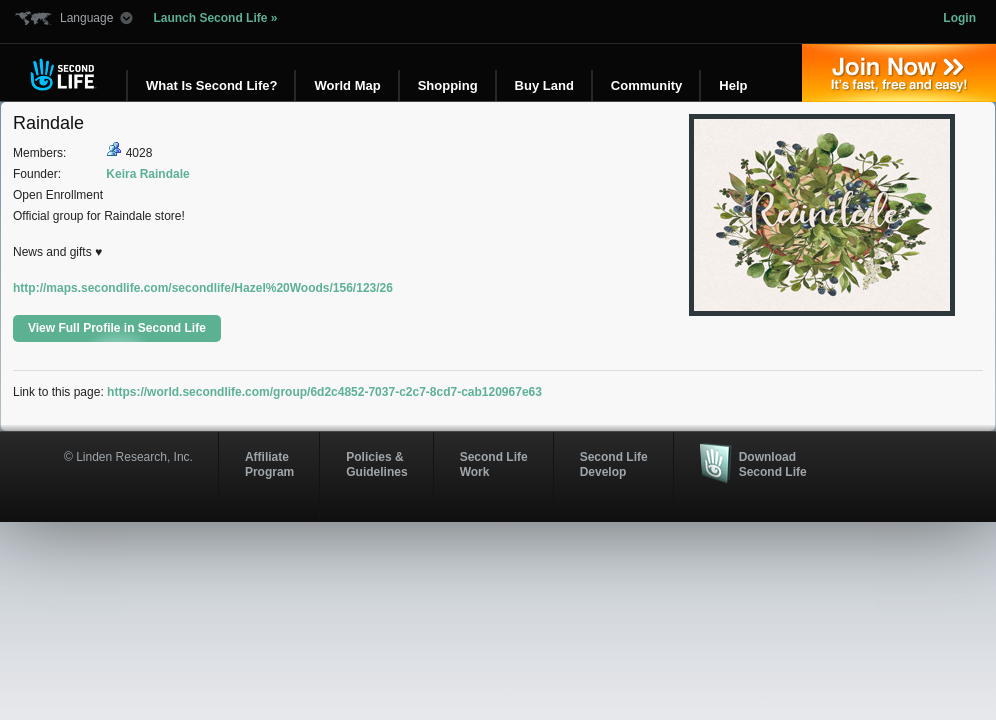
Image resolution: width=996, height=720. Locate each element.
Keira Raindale (147, 174)
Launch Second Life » (215, 18)
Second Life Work (494, 464)
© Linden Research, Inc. (128, 457)
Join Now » (899, 73)
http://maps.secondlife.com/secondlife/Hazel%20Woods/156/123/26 (203, 288)
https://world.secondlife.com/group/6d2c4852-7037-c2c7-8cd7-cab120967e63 (324, 392)
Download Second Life (773, 464)
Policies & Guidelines (376, 464)
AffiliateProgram (269, 464)
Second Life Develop (614, 464)
